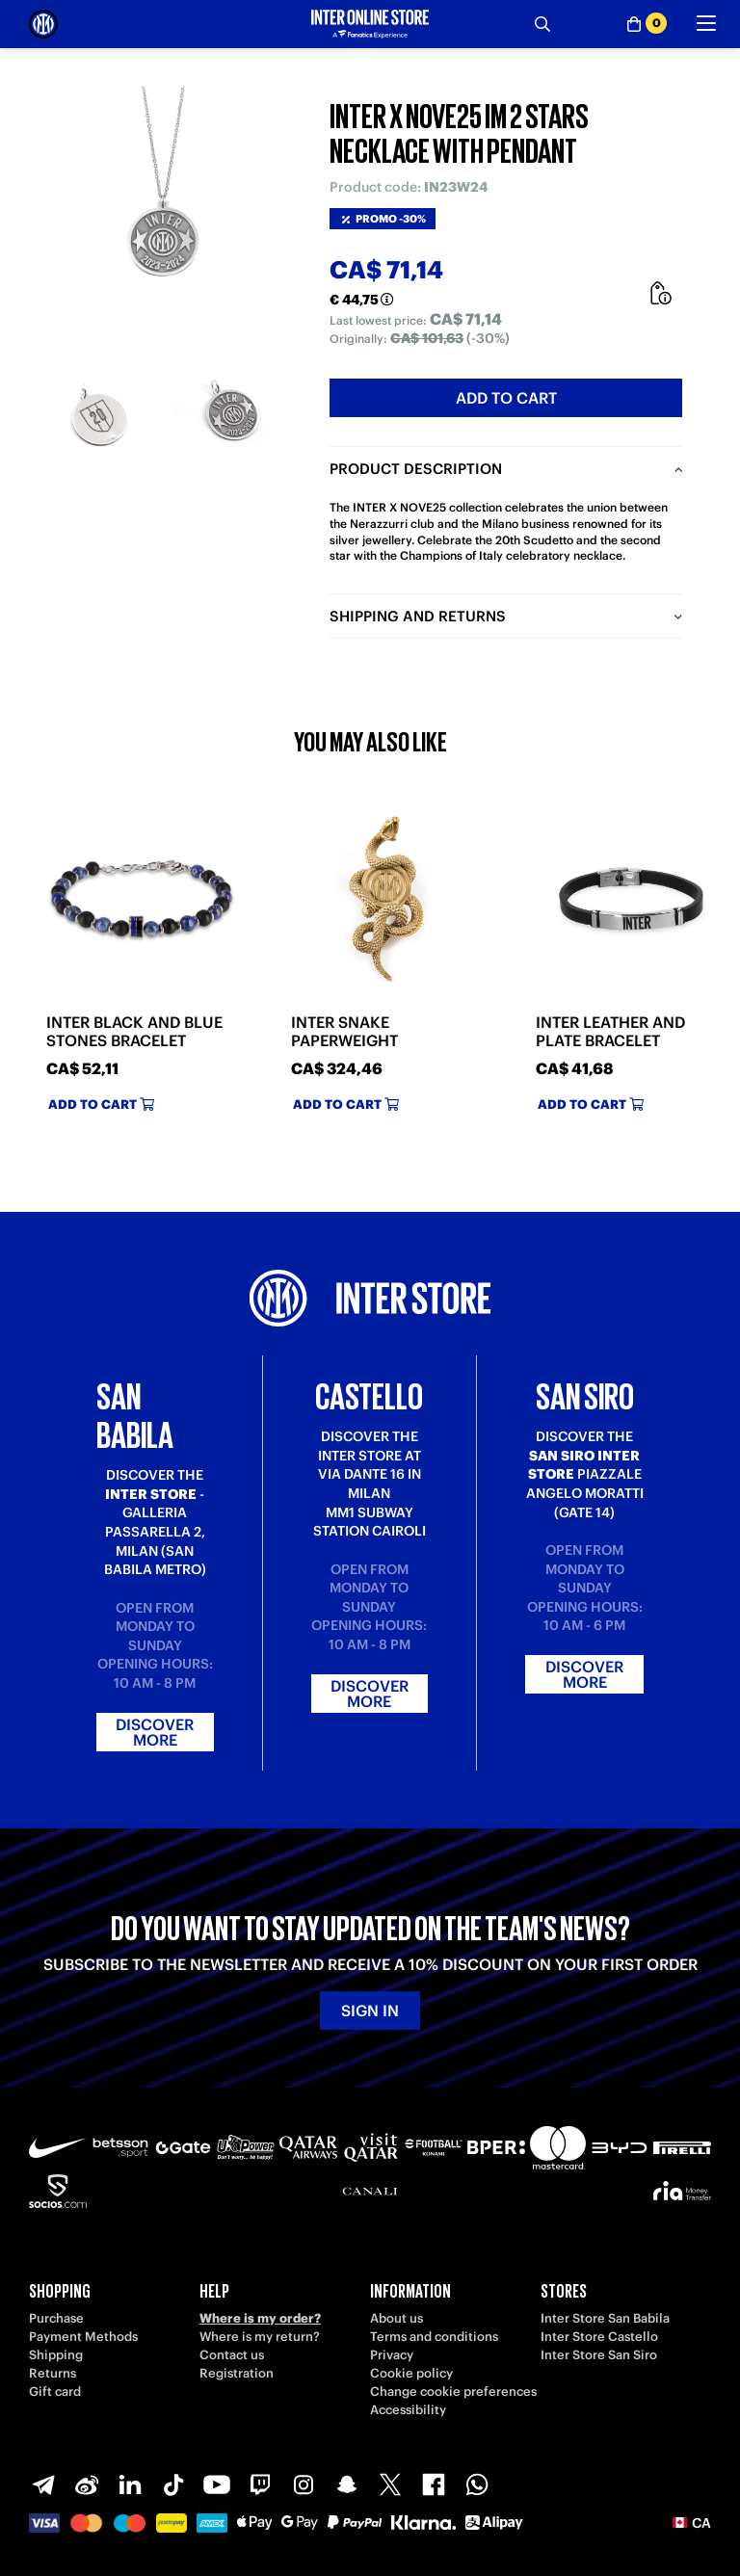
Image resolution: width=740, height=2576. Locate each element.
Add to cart (506, 397)
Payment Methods (83, 2336)
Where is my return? (259, 2336)
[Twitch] (260, 2484)
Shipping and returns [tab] (418, 616)
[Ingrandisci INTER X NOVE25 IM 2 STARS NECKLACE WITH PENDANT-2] (232, 416)
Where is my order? (260, 2318)
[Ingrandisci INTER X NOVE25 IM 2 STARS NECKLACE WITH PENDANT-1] (97, 416)
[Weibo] (86, 2484)
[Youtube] (216, 2484)
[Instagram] (303, 2484)
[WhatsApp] (476, 2484)
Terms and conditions (434, 2336)
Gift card (55, 2391)
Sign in (370, 2010)
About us (396, 2318)
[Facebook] (433, 2484)
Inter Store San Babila (605, 2318)
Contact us (231, 2355)
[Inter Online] (43, 24)
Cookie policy (411, 2373)
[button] (692, 2523)
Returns (52, 2373)
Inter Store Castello (599, 2336)
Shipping (56, 2355)
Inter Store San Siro (599, 2355)
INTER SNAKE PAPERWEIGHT (344, 1031)
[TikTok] (173, 2484)
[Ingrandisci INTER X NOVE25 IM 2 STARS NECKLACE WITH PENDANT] (165, 213)
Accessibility (408, 2410)
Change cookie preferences (453, 2391)
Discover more (155, 1732)
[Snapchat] (346, 2484)
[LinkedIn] (130, 2484)
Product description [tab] (416, 469)
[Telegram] (43, 2484)
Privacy (391, 2355)
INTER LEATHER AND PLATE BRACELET (610, 1031)
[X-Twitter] (390, 2484)
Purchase (56, 2318)
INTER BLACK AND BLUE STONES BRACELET (134, 1031)
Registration (236, 2373)
